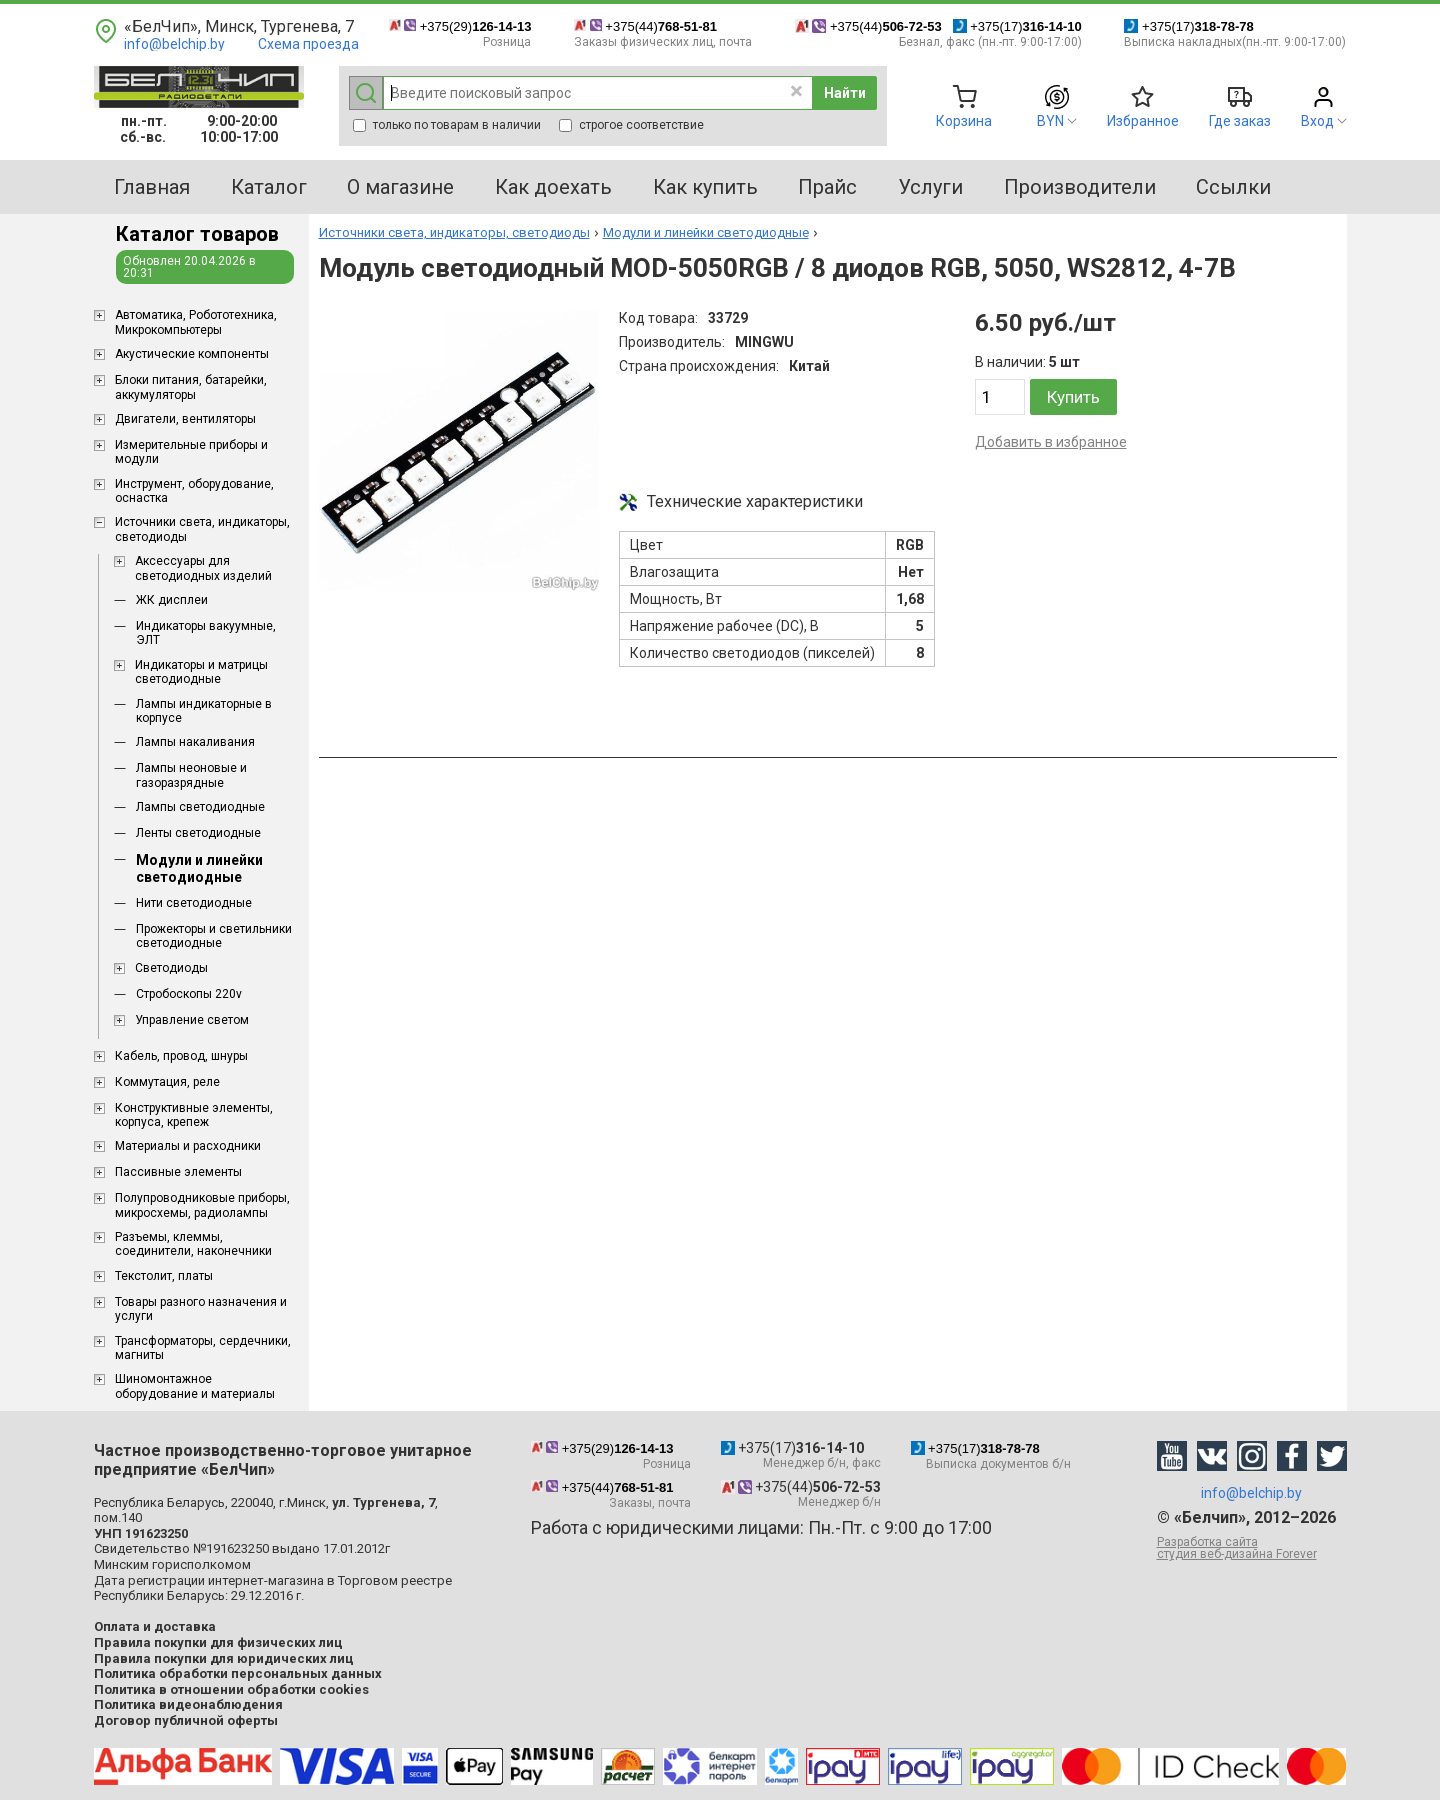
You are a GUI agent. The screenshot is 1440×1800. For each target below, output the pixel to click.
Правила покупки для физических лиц (218, 1642)
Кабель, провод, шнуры (181, 1056)
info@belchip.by (174, 44)
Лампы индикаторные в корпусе (204, 711)
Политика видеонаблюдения (188, 1704)
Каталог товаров (197, 234)
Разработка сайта (1252, 1548)
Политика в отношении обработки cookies (231, 1689)
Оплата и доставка (155, 1626)
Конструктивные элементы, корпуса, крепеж (194, 1115)
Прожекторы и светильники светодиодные (214, 936)
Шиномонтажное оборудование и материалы (195, 1386)
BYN (1050, 121)
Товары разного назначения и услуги (201, 1309)
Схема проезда (308, 44)
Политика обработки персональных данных (238, 1673)
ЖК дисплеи (172, 600)
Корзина (964, 121)
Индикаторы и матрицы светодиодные (201, 672)
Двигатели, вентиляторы (185, 419)
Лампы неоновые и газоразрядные (191, 775)
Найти (845, 93)
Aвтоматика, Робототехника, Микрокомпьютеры (196, 322)
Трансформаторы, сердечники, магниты (203, 1348)
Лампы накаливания (195, 742)
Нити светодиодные (194, 903)
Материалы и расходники (188, 1146)
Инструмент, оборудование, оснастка (194, 491)
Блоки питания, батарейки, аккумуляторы (191, 387)
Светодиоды (171, 968)
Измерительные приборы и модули (191, 452)
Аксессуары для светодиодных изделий (203, 568)
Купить (1073, 397)
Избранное (1143, 121)
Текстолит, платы (164, 1276)
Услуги (930, 187)
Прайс (827, 187)
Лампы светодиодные (200, 807)
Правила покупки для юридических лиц (224, 1658)
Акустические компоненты (192, 354)
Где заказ (1240, 121)
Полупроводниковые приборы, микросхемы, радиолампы (202, 1205)
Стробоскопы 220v (189, 994)
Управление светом (192, 1020)
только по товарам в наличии (447, 125)
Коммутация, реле (167, 1082)
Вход (1317, 121)
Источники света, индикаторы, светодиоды (202, 529)
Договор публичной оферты (186, 1720)
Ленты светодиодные (198, 833)
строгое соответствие (631, 125)
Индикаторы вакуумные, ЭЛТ (206, 633)
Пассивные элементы (178, 1172)
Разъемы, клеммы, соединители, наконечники (193, 1244)
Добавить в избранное (1051, 442)
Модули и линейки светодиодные (199, 868)
